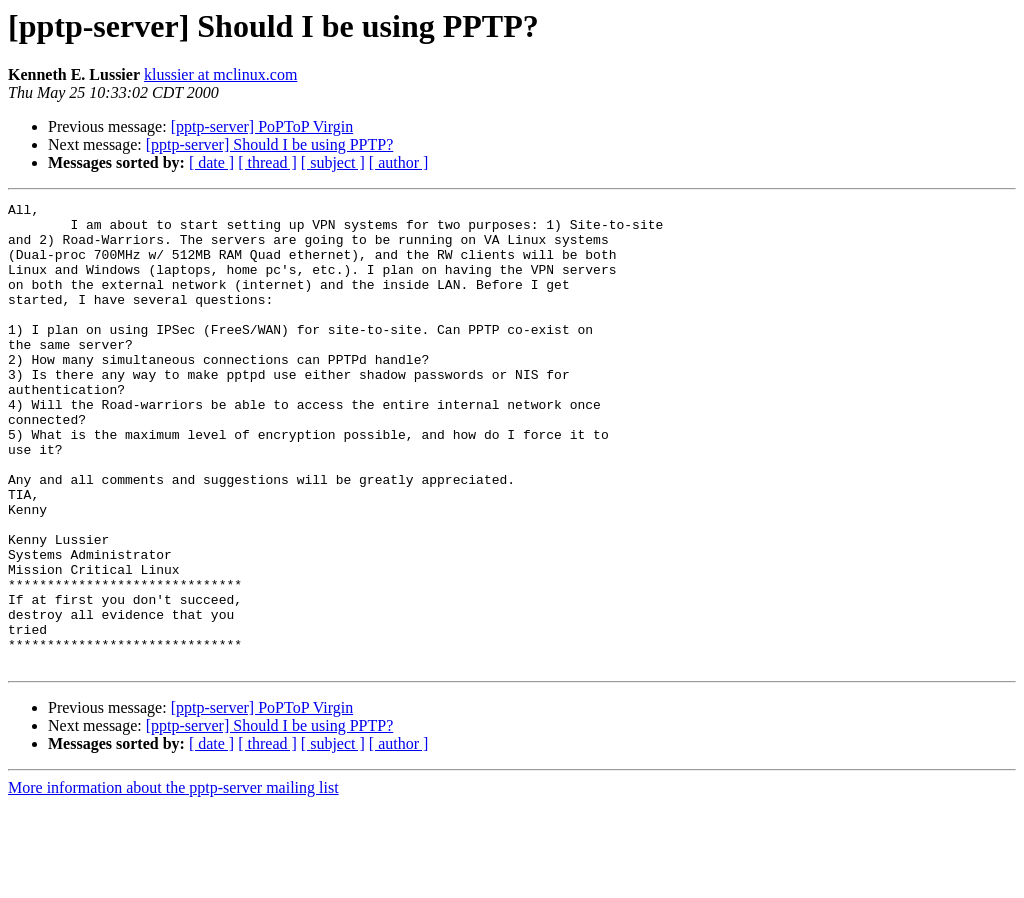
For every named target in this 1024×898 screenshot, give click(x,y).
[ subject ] (333, 162)
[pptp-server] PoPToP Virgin (262, 126)
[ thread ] (267, 162)
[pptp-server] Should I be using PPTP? (270, 144)
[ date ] (211, 162)
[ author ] (399, 162)
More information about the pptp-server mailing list (173, 880)
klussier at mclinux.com (220, 74)
